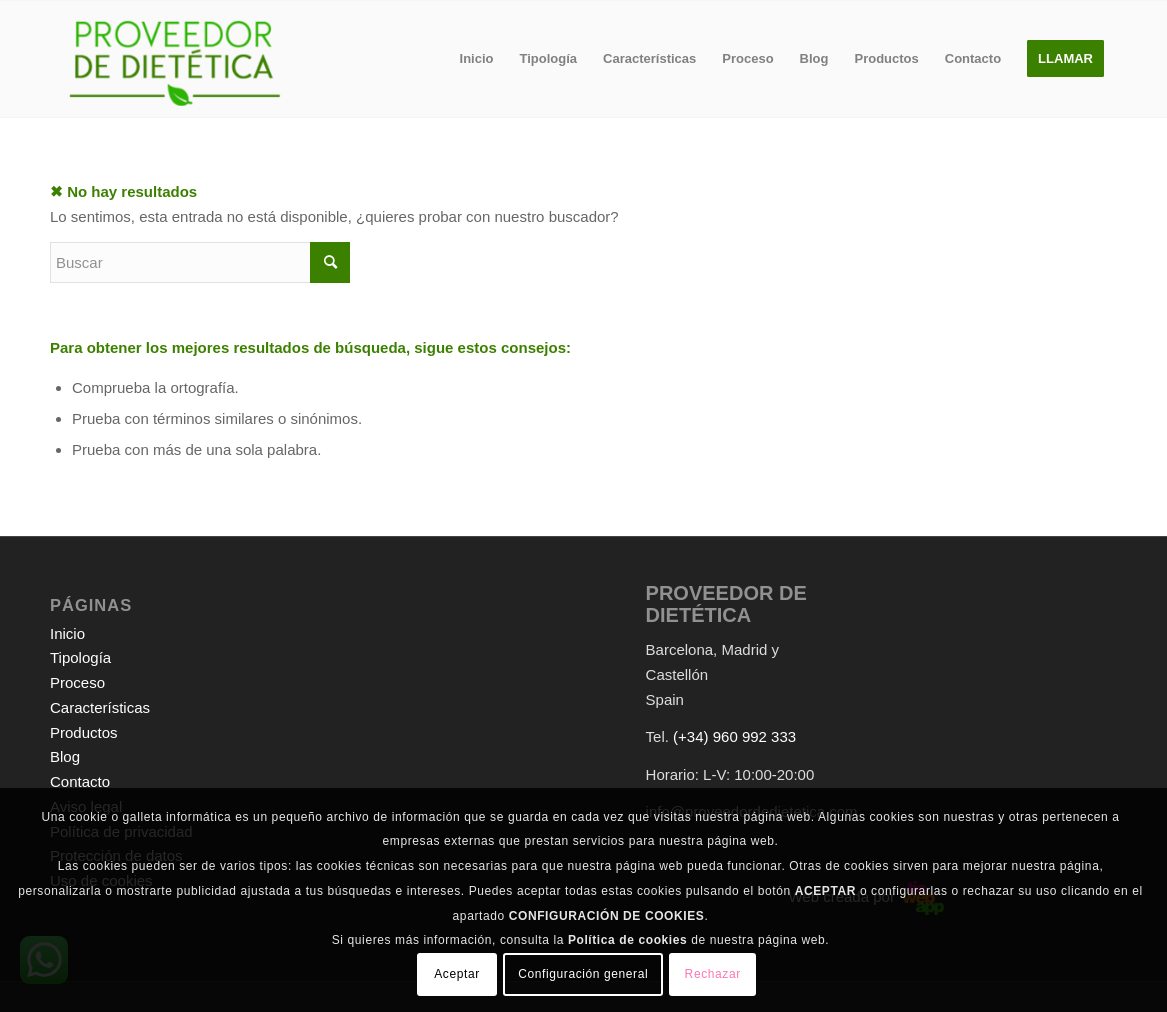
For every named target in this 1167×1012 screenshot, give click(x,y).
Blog (65, 756)
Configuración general (583, 974)
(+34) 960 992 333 (734, 736)
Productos (84, 732)
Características (100, 707)
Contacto (80, 781)
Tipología (80, 657)
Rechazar (713, 974)
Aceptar (457, 974)
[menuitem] (477, 59)
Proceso (77, 682)
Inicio (67, 633)
